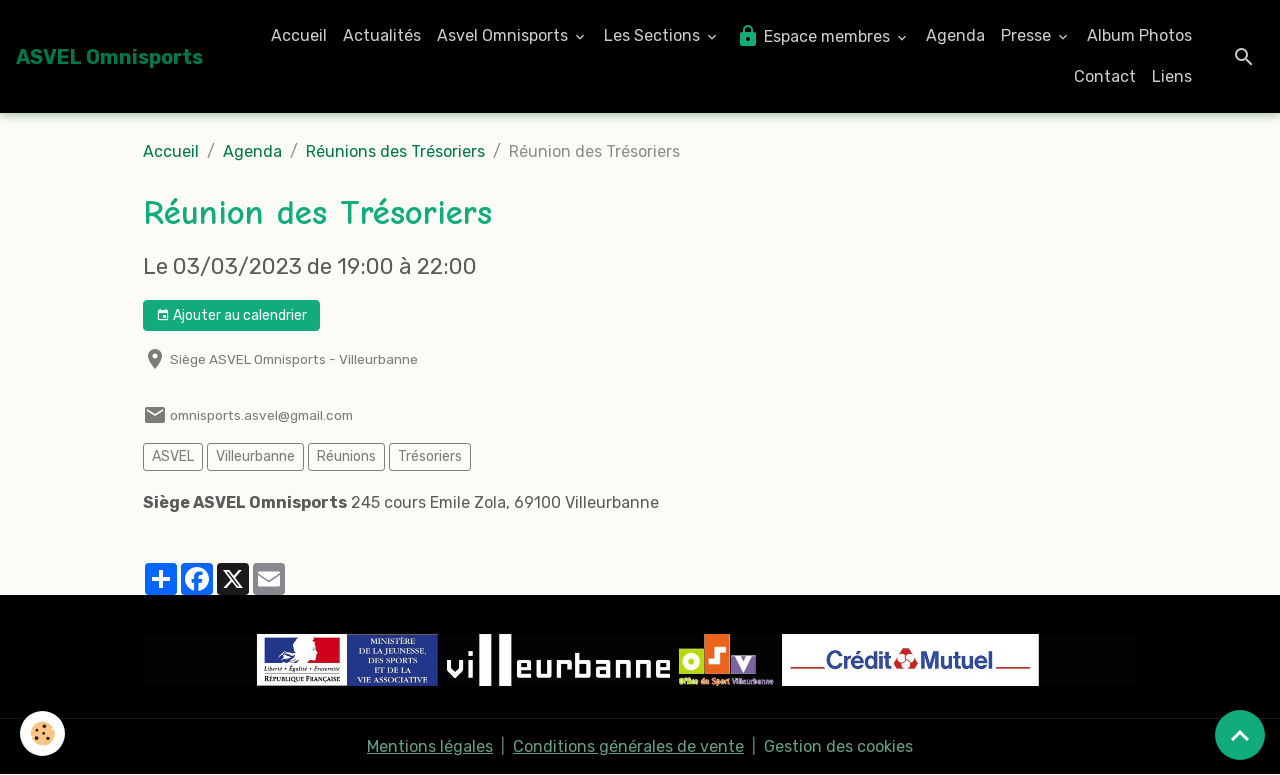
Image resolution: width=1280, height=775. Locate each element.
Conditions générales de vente (628, 746)
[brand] (109, 57)
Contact (1105, 76)
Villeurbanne (255, 456)
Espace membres (815, 36)
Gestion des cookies (838, 746)
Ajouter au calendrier (231, 316)
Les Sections (654, 35)
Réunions (346, 456)
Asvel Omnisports (504, 35)
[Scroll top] (1240, 735)
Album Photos (1139, 35)
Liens (1172, 76)
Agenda (955, 35)
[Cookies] (42, 733)
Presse (1028, 35)
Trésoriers (430, 456)
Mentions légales (430, 746)
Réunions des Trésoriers (395, 151)
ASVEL (173, 456)
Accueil (299, 35)
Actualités (382, 35)
